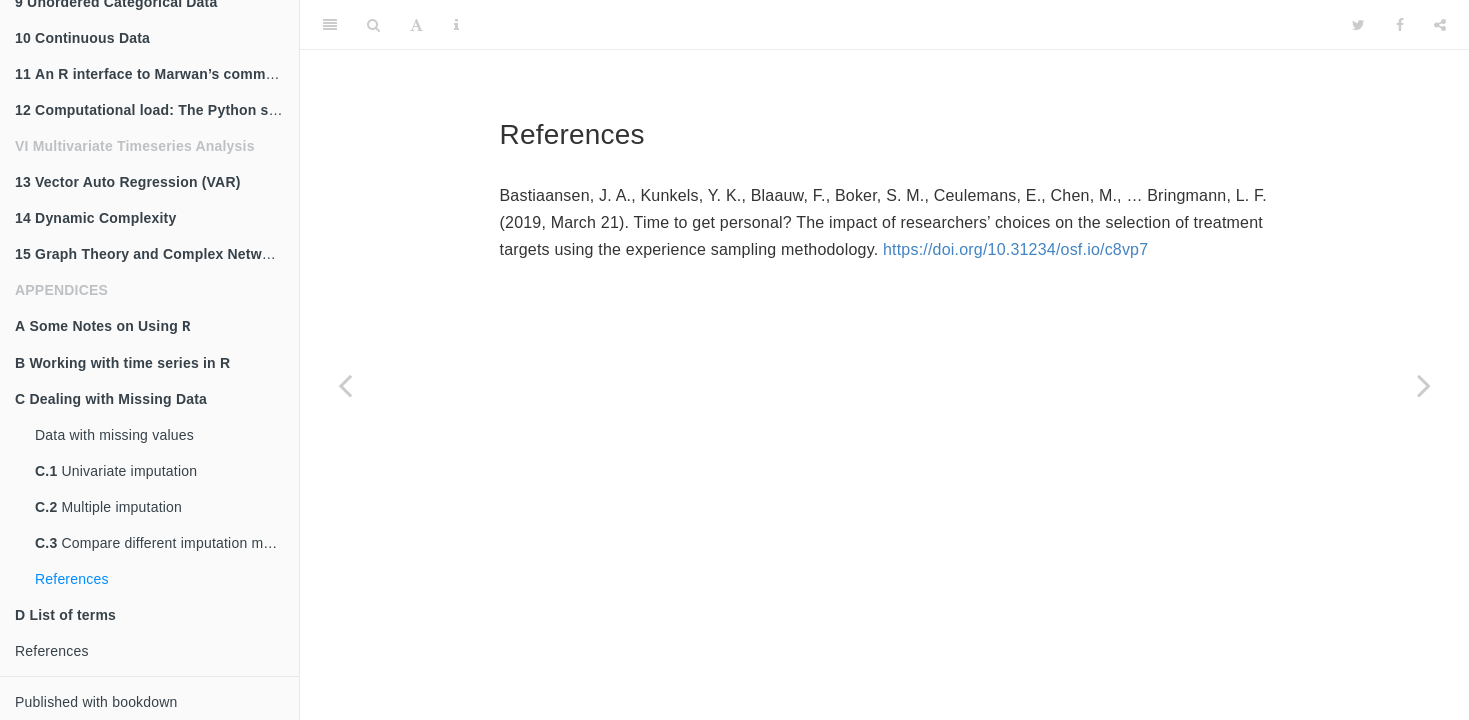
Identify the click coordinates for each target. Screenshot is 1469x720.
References (72, 579)
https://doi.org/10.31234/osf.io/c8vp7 (1015, 249)
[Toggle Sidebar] (330, 25)
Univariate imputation (116, 471)
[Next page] (1424, 385)
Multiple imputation (108, 507)
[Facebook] (1400, 25)
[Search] (373, 25)
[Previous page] (345, 385)
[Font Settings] (416, 25)
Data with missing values (114, 435)
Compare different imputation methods (167, 543)
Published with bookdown (96, 702)
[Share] (1440, 25)
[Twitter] (1358, 25)
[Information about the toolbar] (456, 25)
